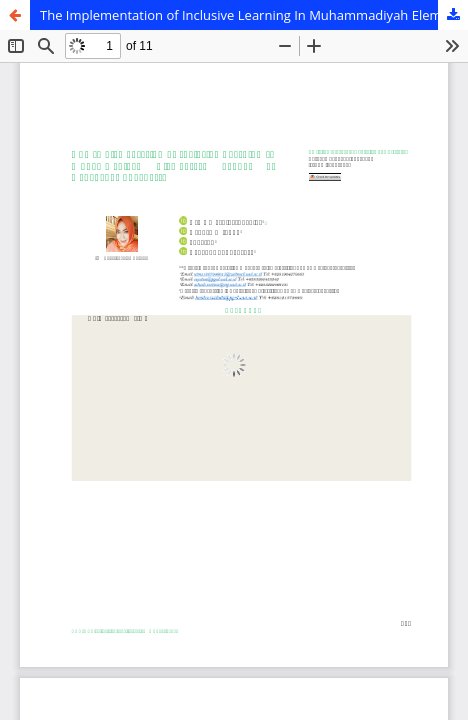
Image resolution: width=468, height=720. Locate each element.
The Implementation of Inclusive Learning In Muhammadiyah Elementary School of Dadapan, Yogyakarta (254, 15)
